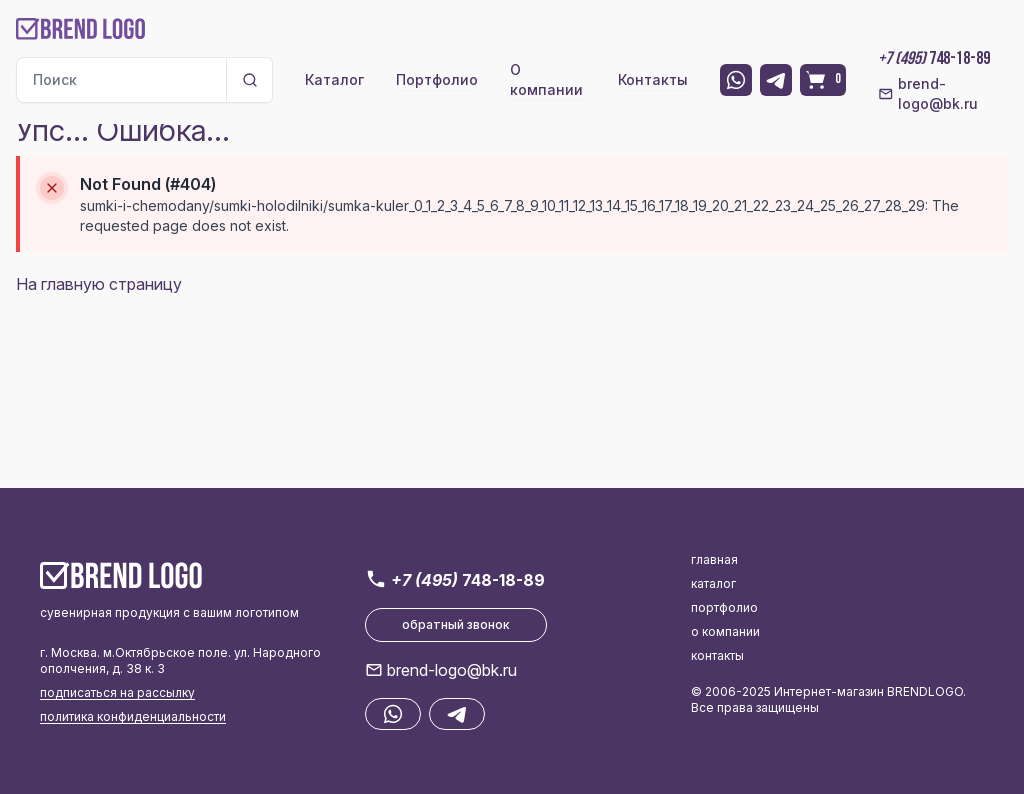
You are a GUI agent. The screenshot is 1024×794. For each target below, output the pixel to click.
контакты (717, 655)
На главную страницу (99, 284)
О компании (546, 79)
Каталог (334, 79)
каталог (713, 583)
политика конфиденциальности (133, 716)
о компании (725, 631)
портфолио (724, 607)
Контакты (653, 79)
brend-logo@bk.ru (927, 93)
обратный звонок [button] (456, 624)
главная (714, 559)
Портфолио (437, 79)
